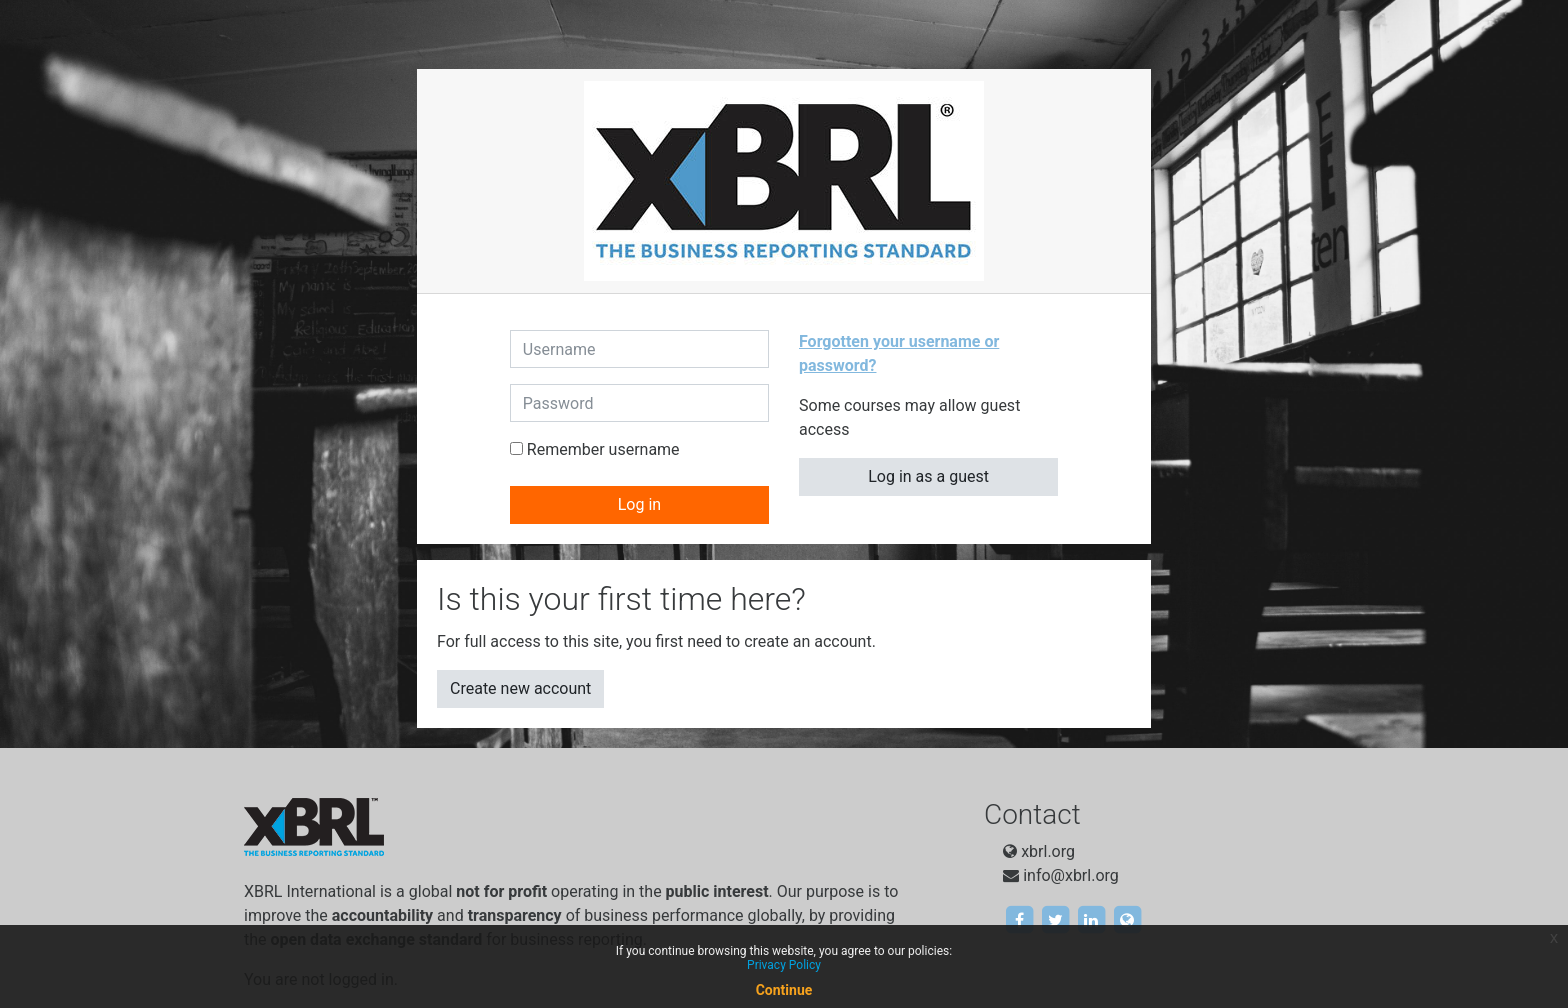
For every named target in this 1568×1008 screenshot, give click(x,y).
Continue (784, 990)
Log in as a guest (928, 476)
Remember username (603, 449)
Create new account (520, 688)
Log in (639, 504)
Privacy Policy (784, 965)
